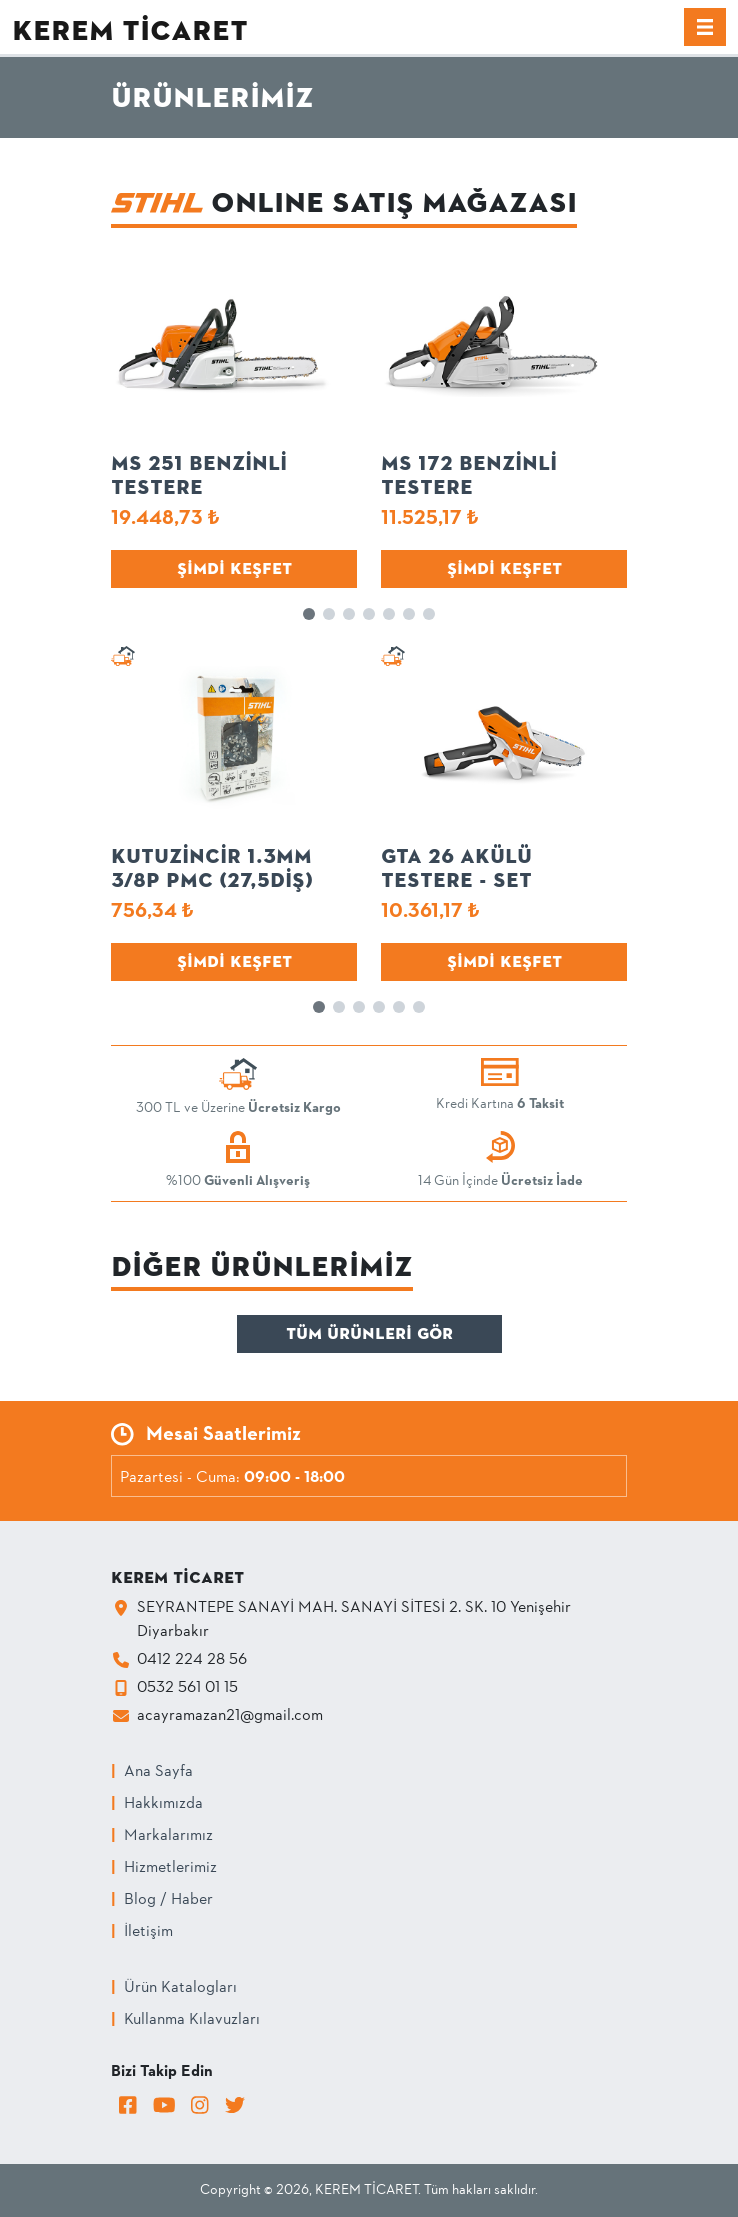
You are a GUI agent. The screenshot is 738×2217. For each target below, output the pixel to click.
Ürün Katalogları (180, 1988)
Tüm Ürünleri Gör (369, 1334)
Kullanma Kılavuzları (192, 2020)
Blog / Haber (168, 1900)
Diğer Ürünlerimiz (262, 1266)
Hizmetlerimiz (170, 1868)
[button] (309, 614)
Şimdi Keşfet (234, 569)
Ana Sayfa (158, 1772)
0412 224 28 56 (192, 1660)
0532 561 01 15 (187, 1688)
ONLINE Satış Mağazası (344, 202)
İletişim (148, 1932)
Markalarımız (168, 1836)
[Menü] (705, 27)
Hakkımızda (163, 1804)
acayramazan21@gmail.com (230, 1716)
